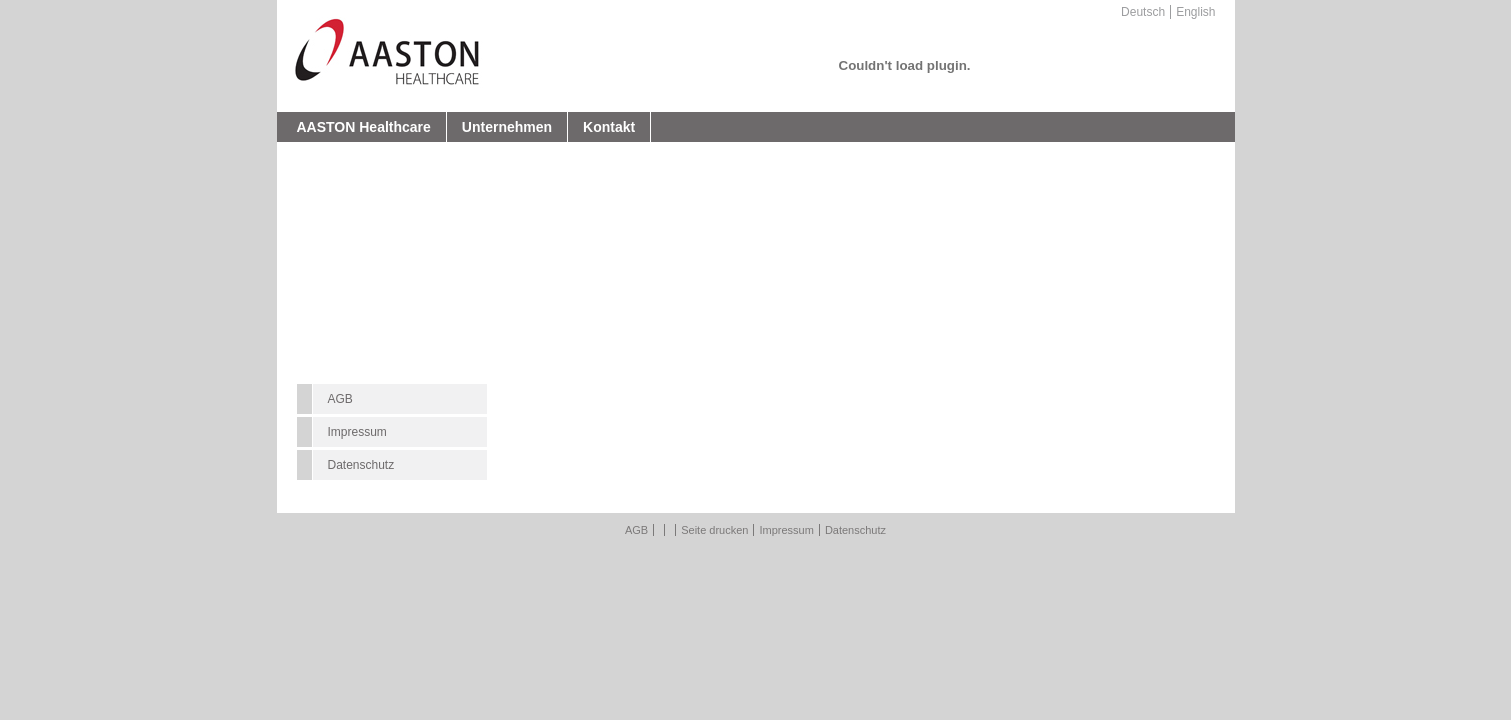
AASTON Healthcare (364, 127)
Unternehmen (507, 127)
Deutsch (1143, 12)
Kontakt (609, 127)
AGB (340, 399)
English (1195, 12)
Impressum (357, 432)
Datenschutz (361, 465)
